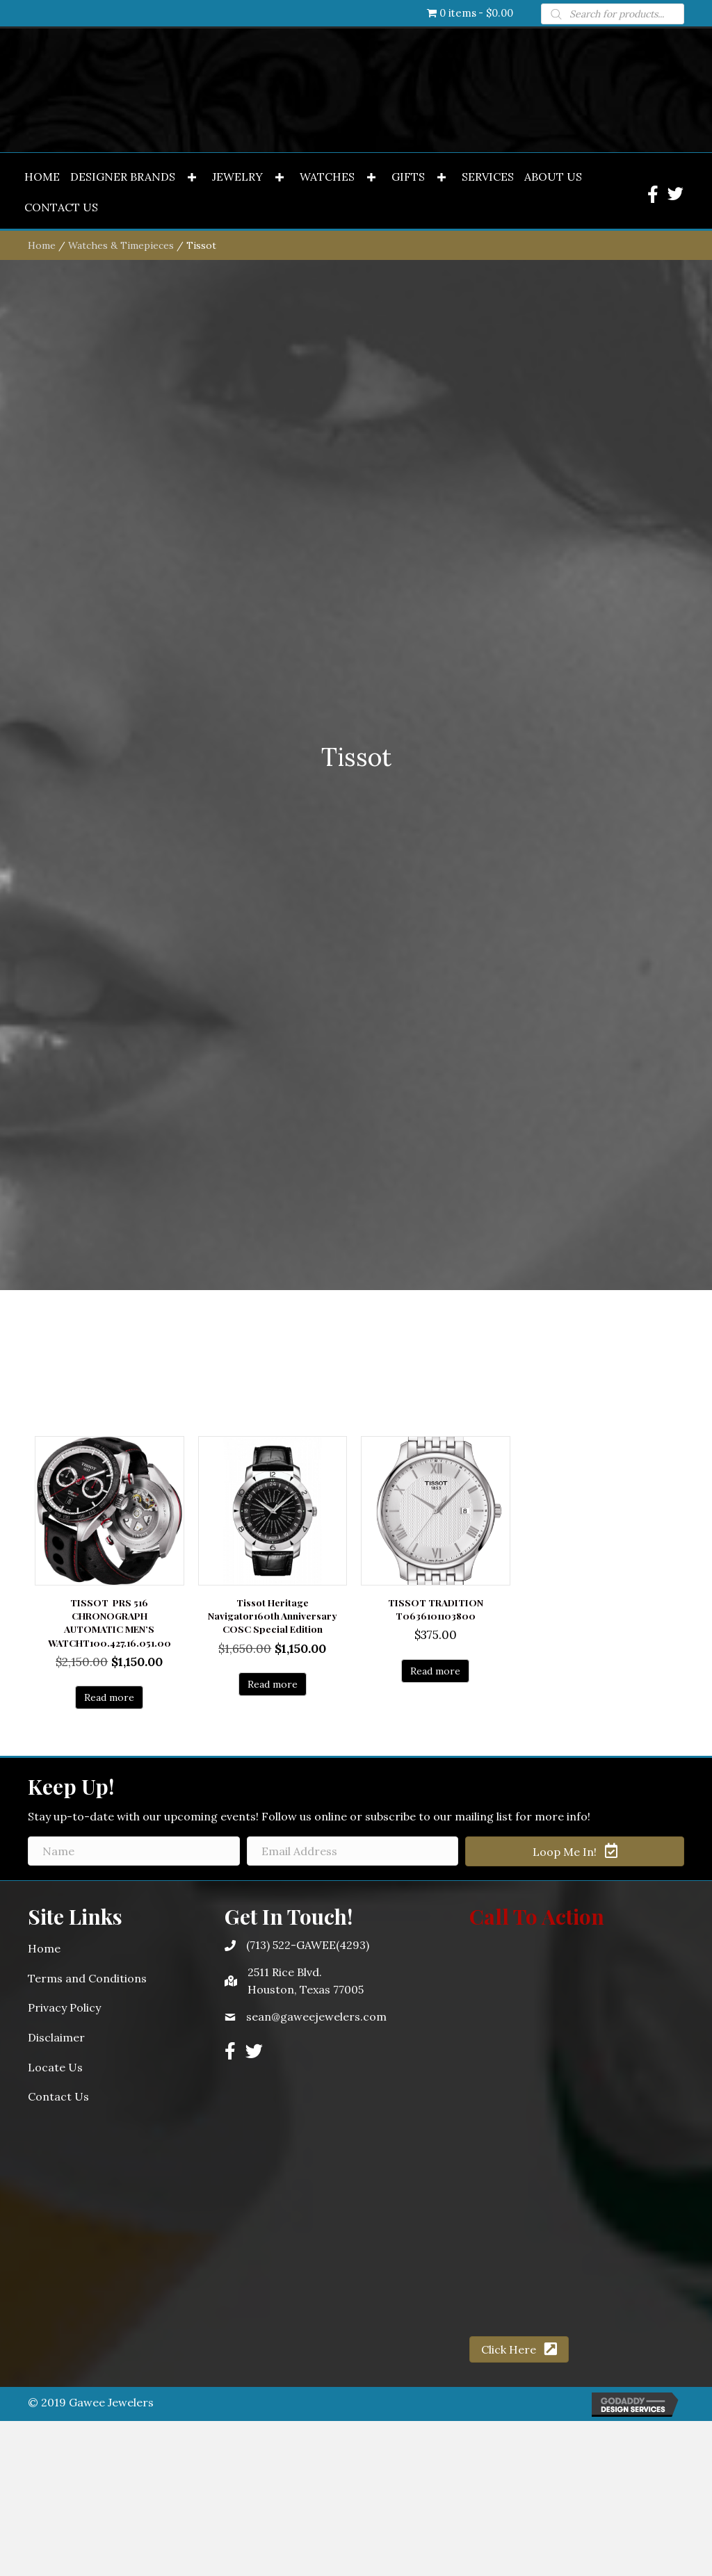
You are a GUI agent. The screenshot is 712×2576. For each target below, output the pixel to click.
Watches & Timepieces (121, 1230)
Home (42, 1230)
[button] (191, 1162)
